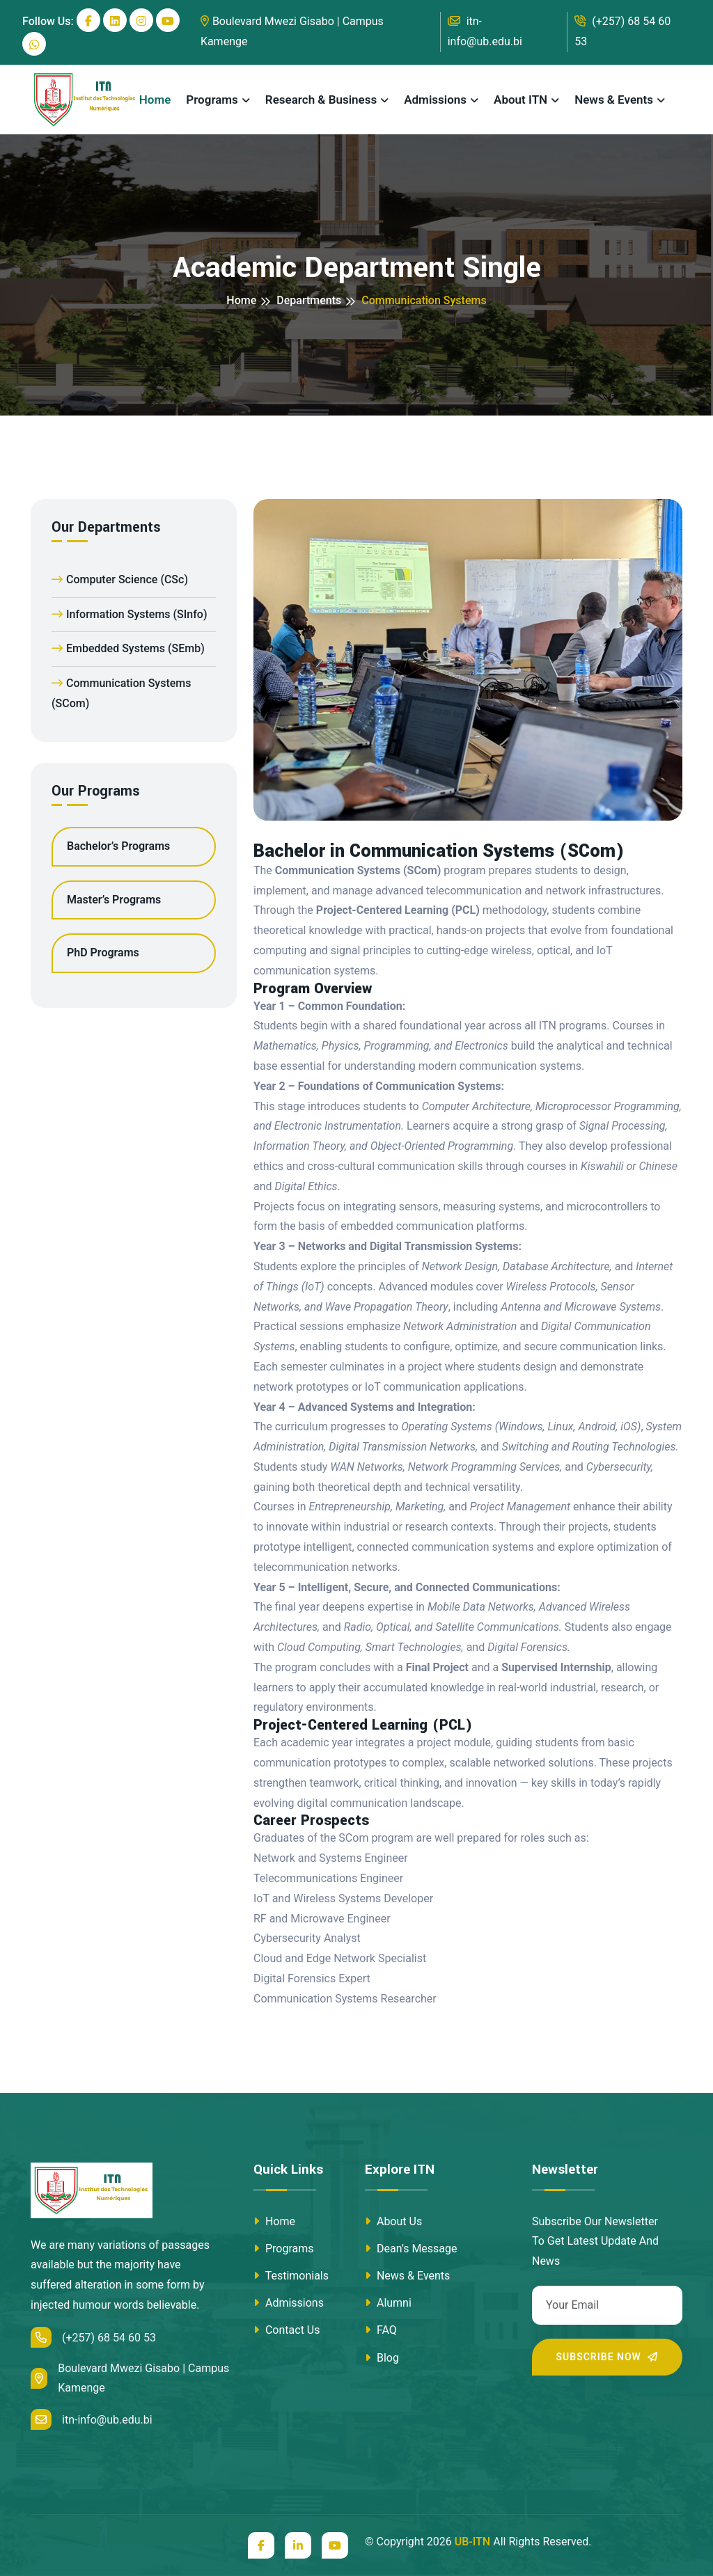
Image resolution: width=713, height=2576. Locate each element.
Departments (308, 300)
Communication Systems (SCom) (121, 693)
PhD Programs (103, 952)
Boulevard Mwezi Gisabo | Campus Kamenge (292, 31)
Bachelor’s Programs (118, 846)
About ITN (520, 99)
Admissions (435, 99)
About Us (393, 2221)
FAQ (381, 2330)
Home (155, 99)
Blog (382, 2357)
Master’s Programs (114, 899)
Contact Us (286, 2330)
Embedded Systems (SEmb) (128, 648)
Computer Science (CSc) (120, 579)
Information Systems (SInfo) (129, 614)
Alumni (388, 2302)
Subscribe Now (607, 2356)
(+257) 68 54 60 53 (622, 31)
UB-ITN (472, 2541)
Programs (212, 99)
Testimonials (291, 2275)
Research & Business (321, 99)
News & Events (613, 99)
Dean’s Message (411, 2248)
